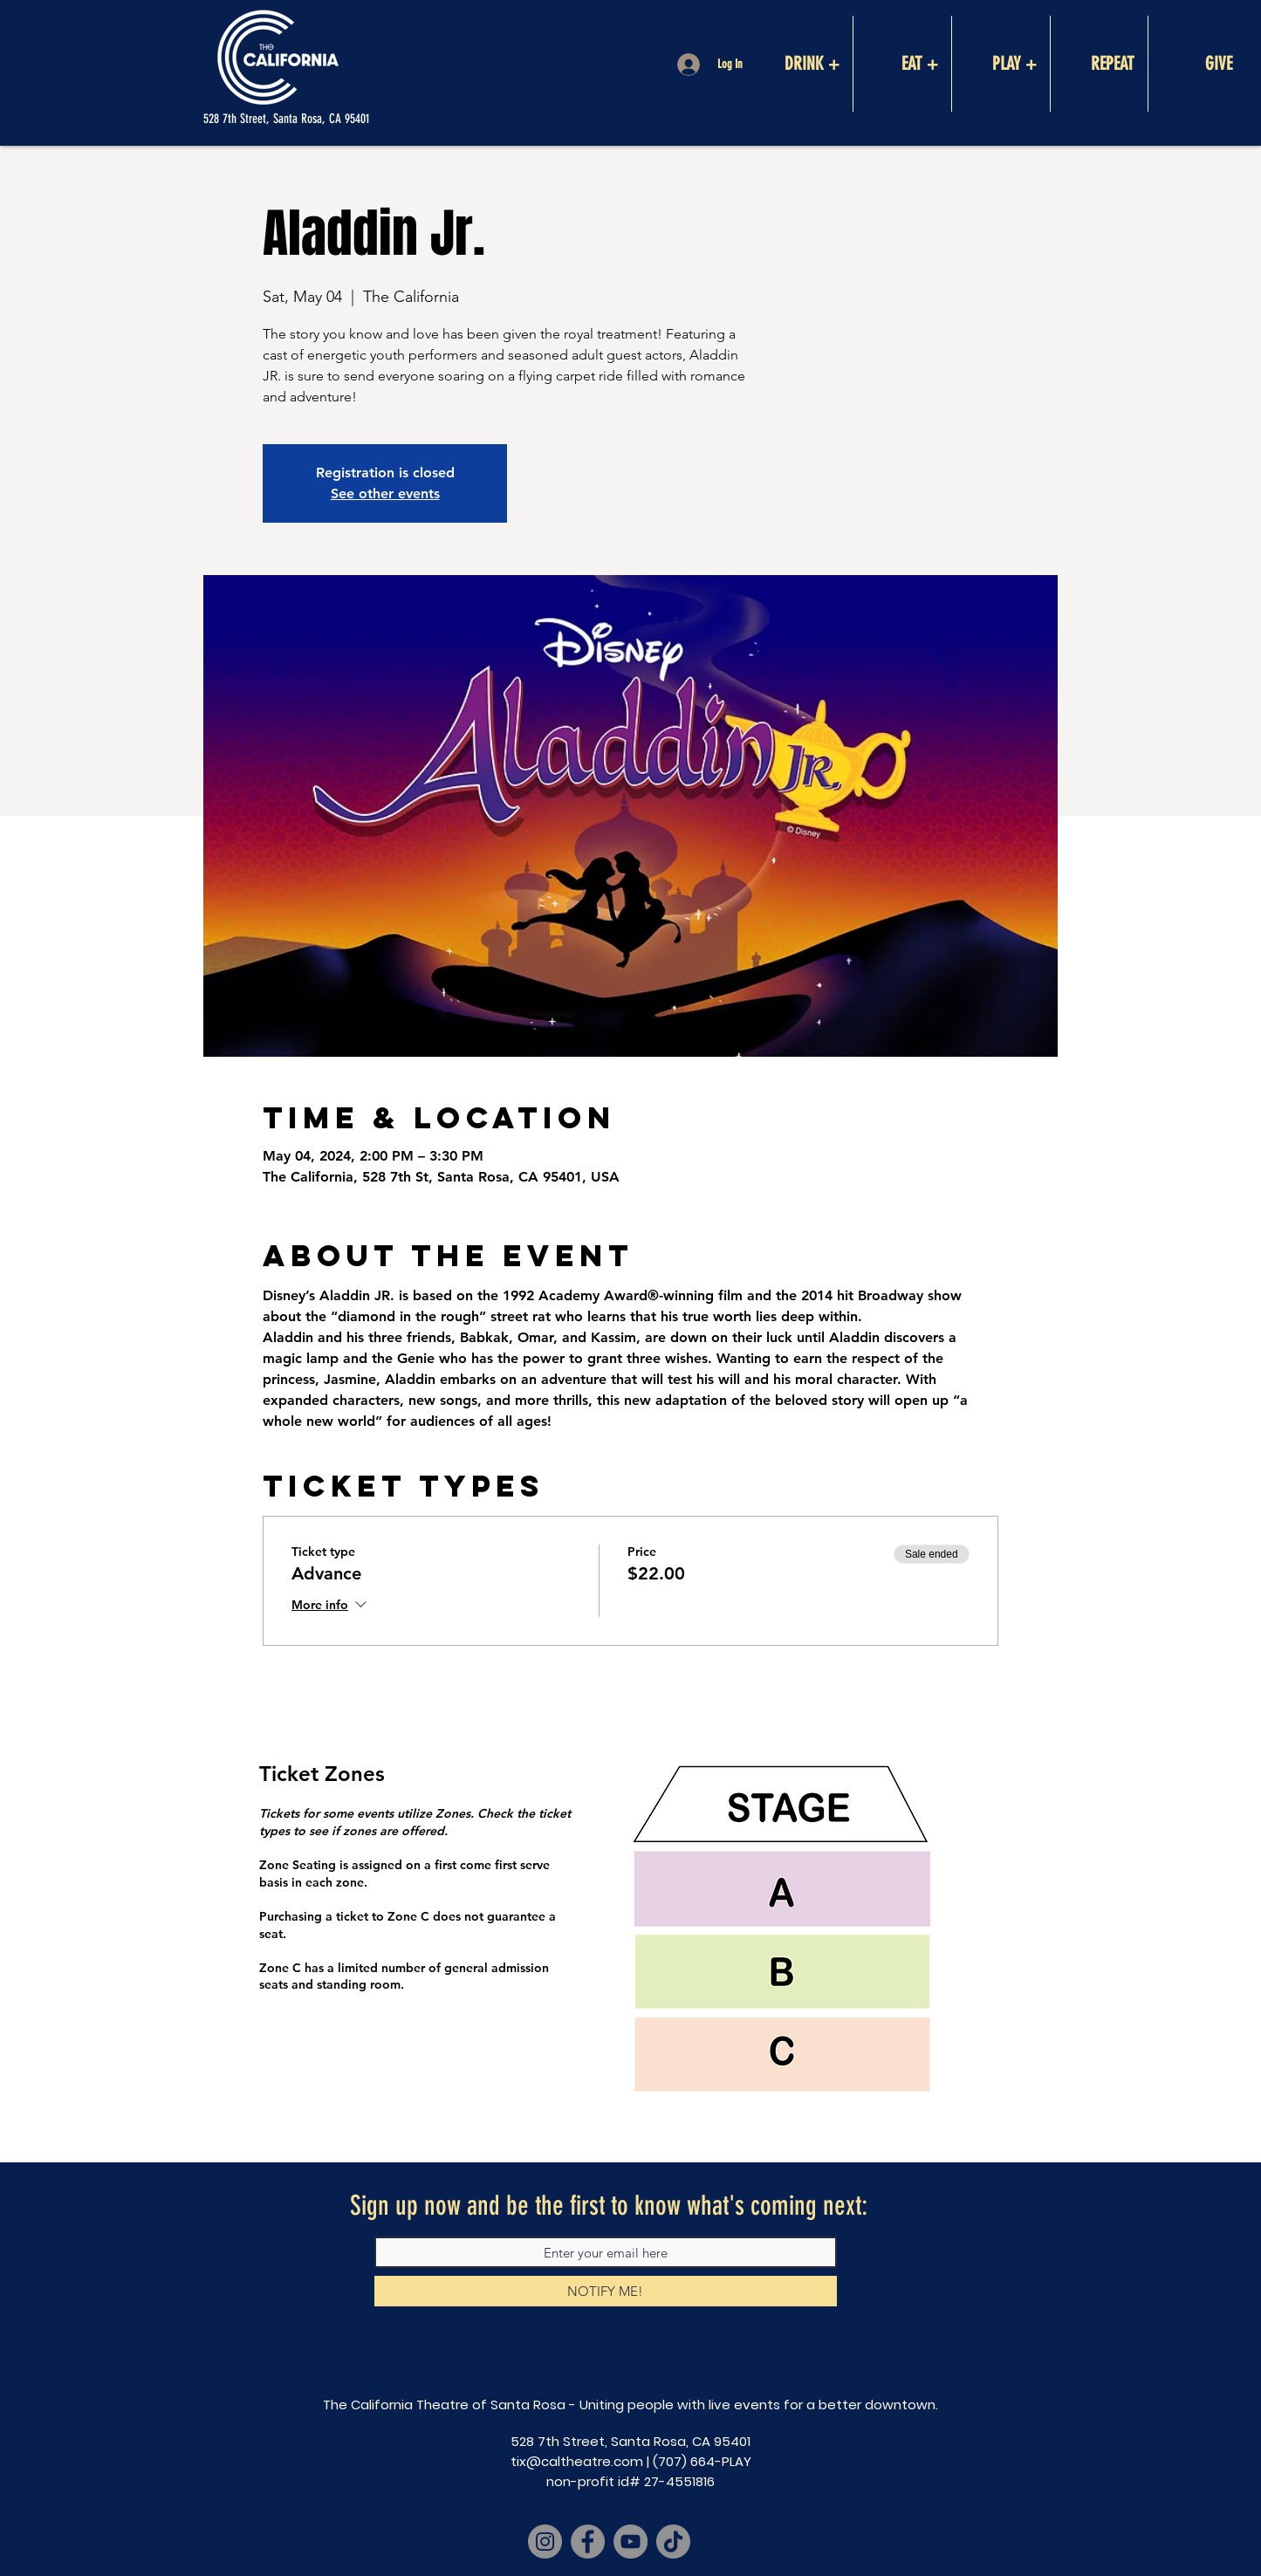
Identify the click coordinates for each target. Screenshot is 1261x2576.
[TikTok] (673, 2542)
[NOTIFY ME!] (605, 2291)
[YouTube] (630, 2542)
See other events (385, 493)
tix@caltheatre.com (577, 2461)
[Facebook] (588, 2542)
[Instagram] (545, 2542)
